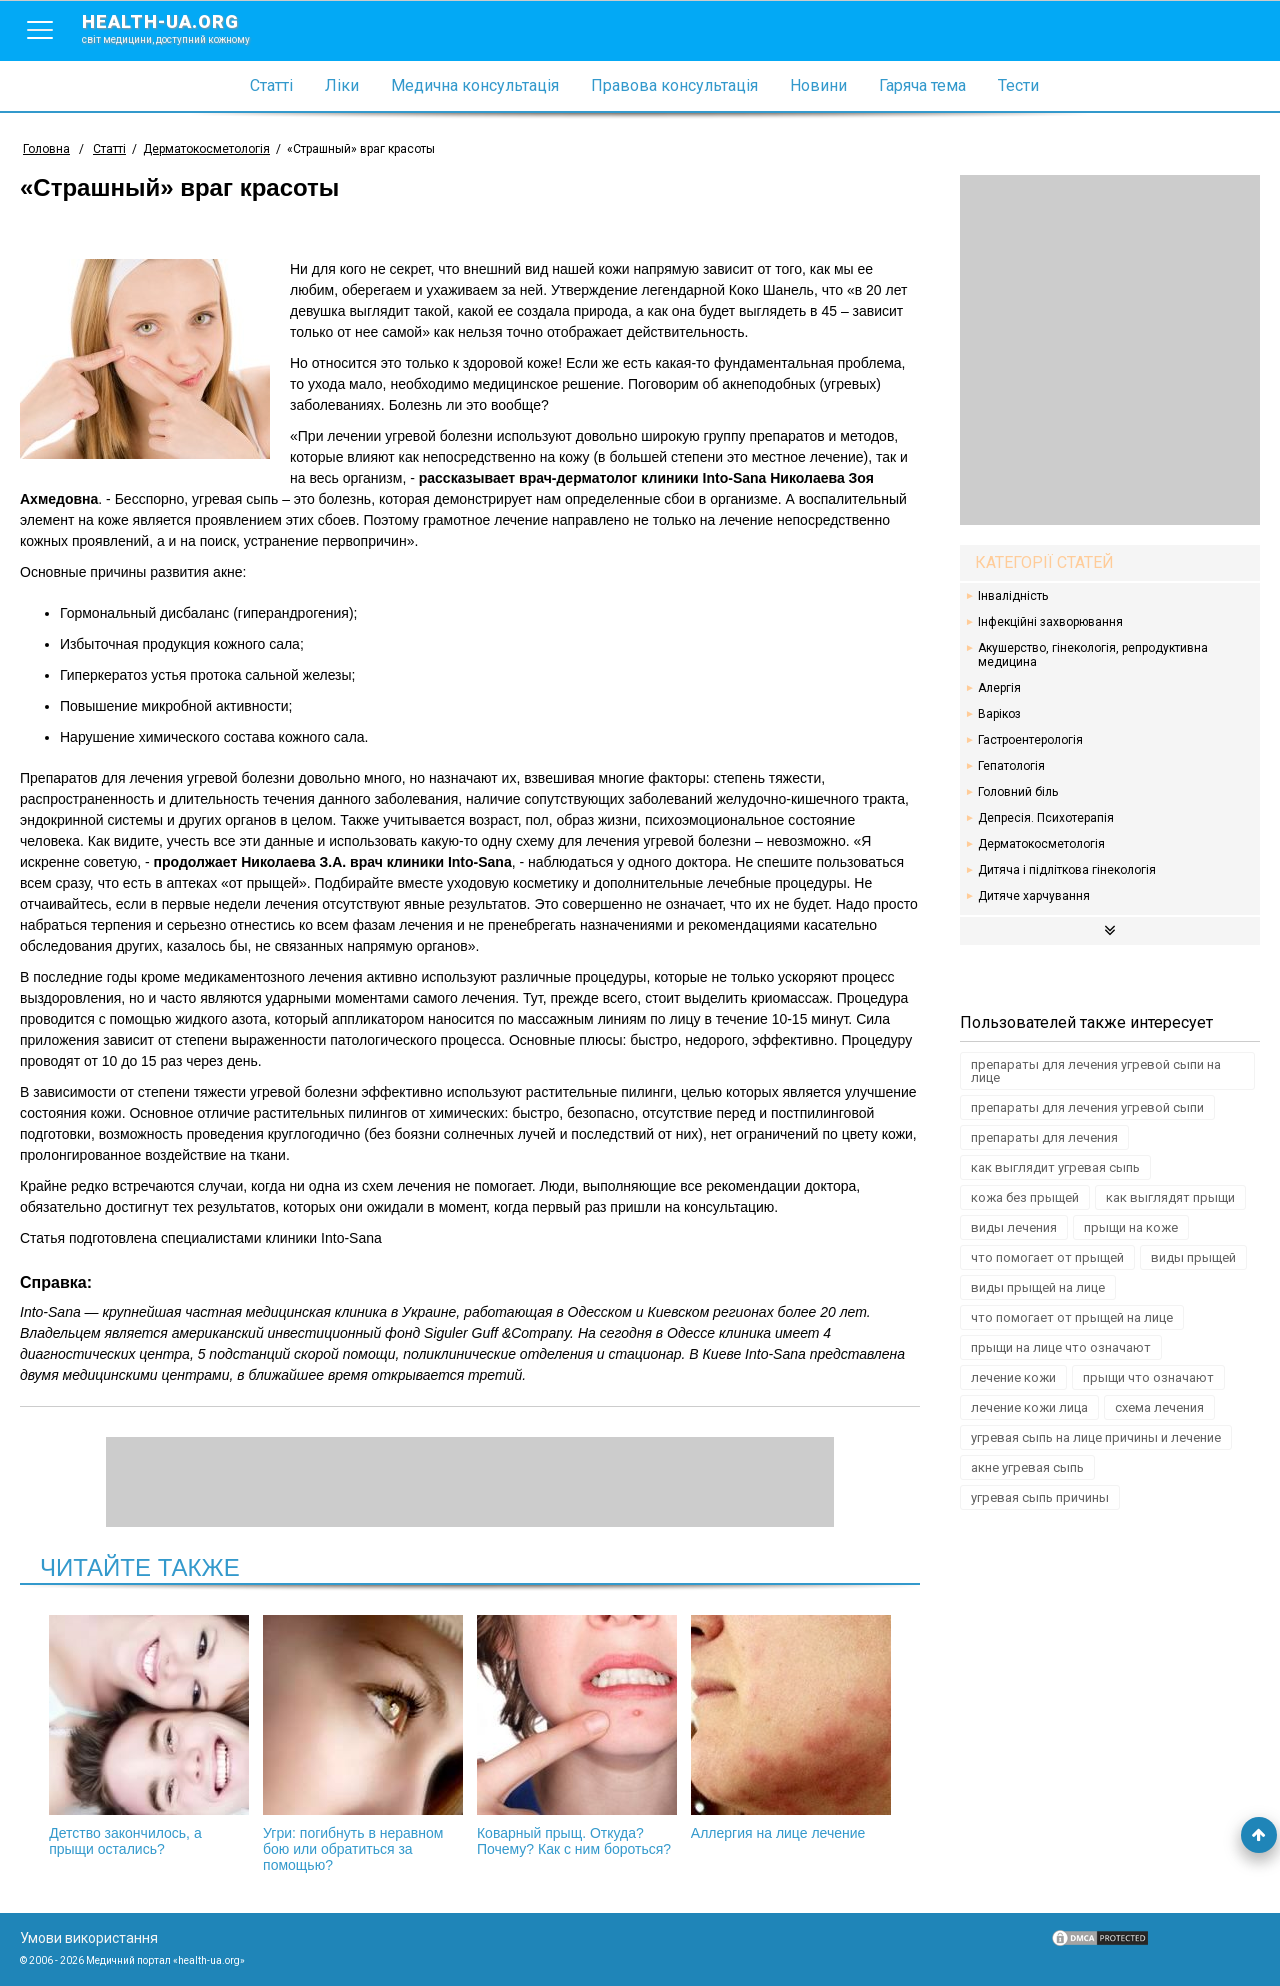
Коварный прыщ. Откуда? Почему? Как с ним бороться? (577, 1736)
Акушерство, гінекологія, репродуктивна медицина (1093, 655)
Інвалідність (1013, 596)
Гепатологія (1011, 766)
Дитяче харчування (1034, 896)
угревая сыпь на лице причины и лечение (1096, 1437)
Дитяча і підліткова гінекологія (1067, 870)
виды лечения (1014, 1227)
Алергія (999, 688)
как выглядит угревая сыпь (1055, 1167)
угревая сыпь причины (1040, 1497)
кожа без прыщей (1025, 1197)
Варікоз (999, 714)
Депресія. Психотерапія (1046, 818)
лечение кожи (1013, 1377)
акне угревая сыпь (1027, 1467)
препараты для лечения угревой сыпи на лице (1096, 1071)
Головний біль (1018, 792)
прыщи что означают (1148, 1377)
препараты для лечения (1044, 1137)
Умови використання (89, 1938)
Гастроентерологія (1030, 740)
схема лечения (1159, 1407)
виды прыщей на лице (1038, 1287)
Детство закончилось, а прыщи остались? (149, 1736)
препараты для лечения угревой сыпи (1087, 1107)
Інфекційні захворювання (1050, 622)
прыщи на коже (1131, 1227)
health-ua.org (182, 28)
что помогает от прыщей (1047, 1257)
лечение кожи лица (1029, 1407)
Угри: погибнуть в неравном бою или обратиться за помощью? (363, 1744)
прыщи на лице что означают (1061, 1347)
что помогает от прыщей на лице (1072, 1317)
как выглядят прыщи (1170, 1197)
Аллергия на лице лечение (791, 1728)
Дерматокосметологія (1041, 844)
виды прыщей (1193, 1257)
